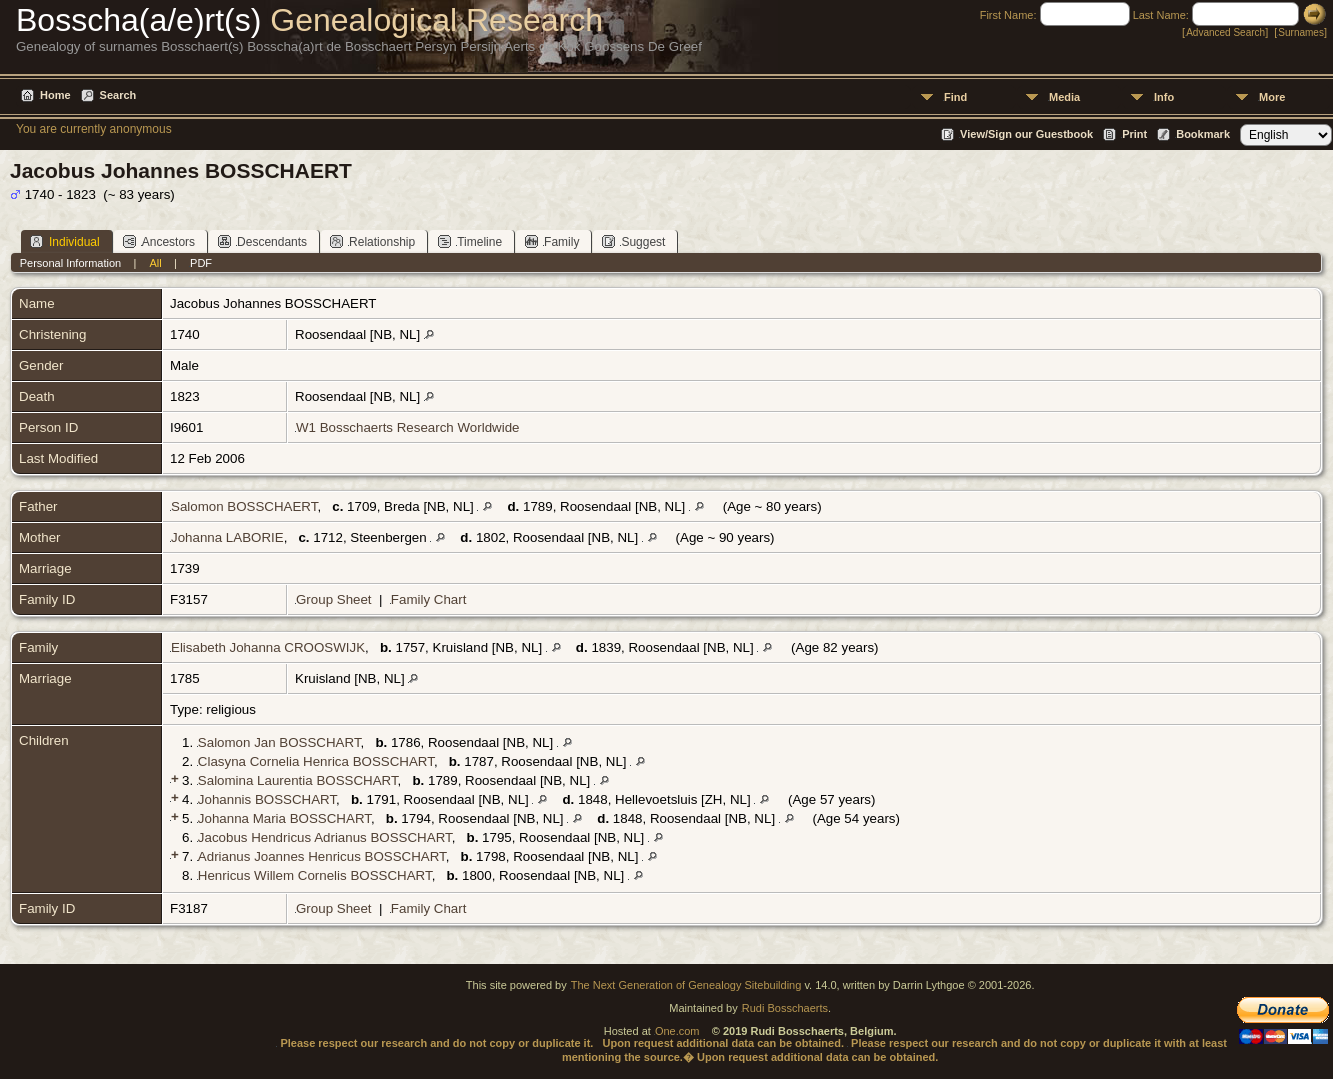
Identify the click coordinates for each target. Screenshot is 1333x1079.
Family (552, 241)
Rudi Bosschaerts (785, 1008)
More (1272, 97)
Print (1134, 134)
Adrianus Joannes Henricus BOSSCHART (322, 856)
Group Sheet (334, 599)
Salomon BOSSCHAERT (244, 506)
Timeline (470, 241)
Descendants (262, 241)
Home (55, 95)
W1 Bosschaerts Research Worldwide (407, 427)
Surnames (1301, 32)
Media (1064, 97)
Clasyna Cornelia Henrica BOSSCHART (316, 761)
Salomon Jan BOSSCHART (279, 742)
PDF (201, 263)
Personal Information (71, 263)
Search (118, 95)
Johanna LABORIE (227, 537)
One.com (677, 1031)
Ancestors (159, 241)
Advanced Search (1225, 32)
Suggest (633, 241)
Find (955, 97)
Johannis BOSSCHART (267, 799)
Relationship (372, 241)
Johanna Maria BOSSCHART (284, 818)
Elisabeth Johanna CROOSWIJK (268, 647)
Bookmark (1203, 134)
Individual (65, 241)
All (156, 263)
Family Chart (429, 599)
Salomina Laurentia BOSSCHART (298, 780)
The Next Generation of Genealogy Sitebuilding (686, 985)
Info (1164, 97)
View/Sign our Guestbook (1026, 134)
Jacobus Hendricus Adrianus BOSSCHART (325, 837)
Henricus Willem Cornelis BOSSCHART (315, 875)
